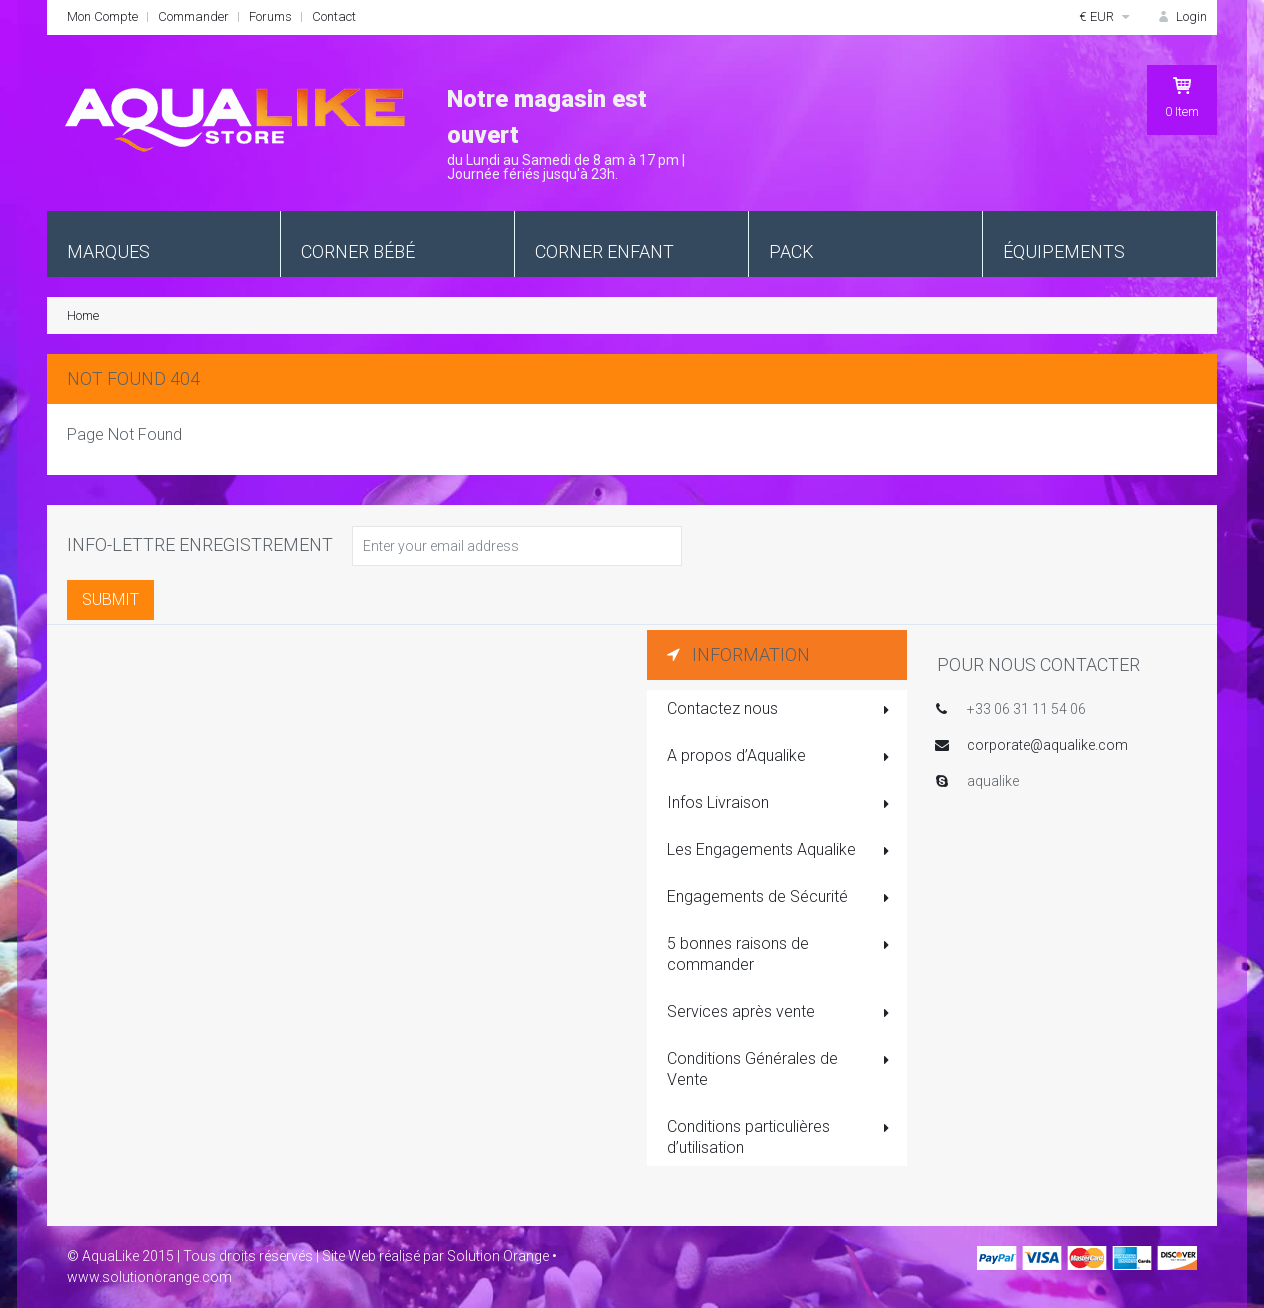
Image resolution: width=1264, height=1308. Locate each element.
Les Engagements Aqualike (779, 851)
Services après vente (779, 1013)
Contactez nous (779, 710)
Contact (334, 16)
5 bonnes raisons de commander (779, 954)
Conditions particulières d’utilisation (779, 1137)
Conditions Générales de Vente (779, 1069)
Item (1182, 97)
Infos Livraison (779, 804)
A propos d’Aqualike (779, 757)
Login (1181, 16)
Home (83, 315)
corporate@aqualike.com (1047, 745)
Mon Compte (102, 16)
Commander (193, 16)
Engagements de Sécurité (779, 898)
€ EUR (1107, 16)
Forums (270, 16)
